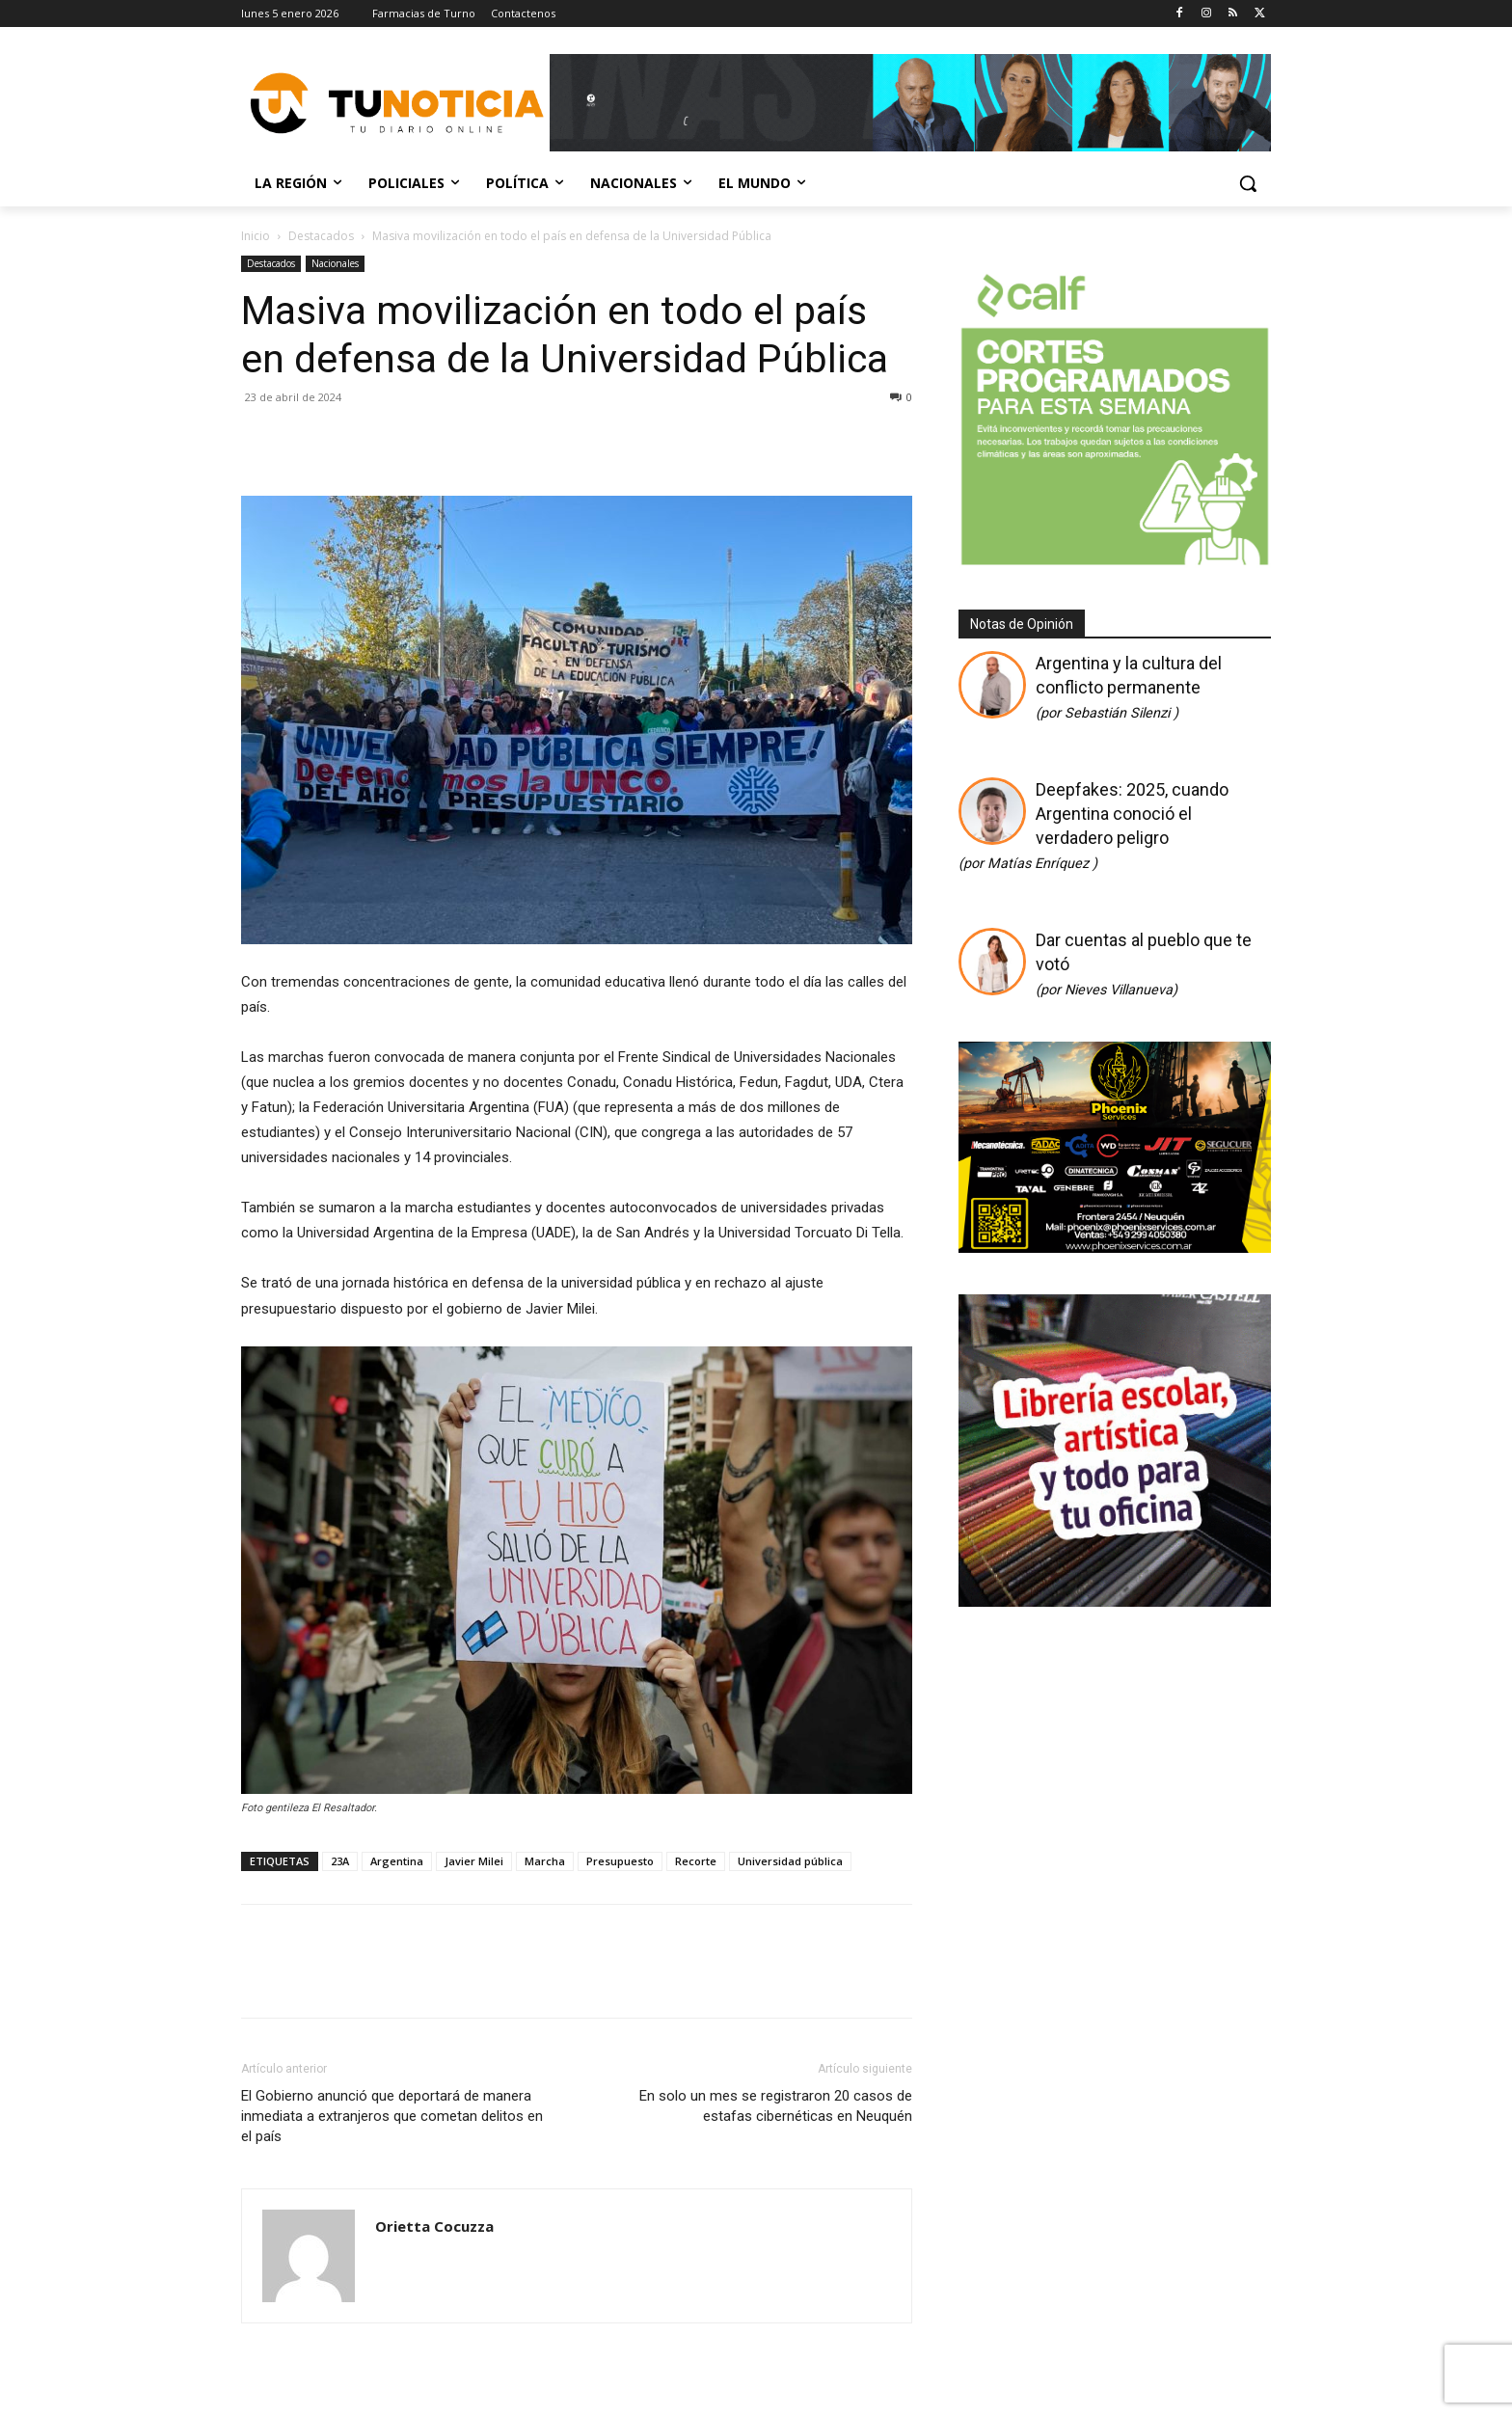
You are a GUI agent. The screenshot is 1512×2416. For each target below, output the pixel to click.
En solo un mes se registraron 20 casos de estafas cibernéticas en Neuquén (775, 2106)
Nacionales (335, 263)
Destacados (321, 236)
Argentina (396, 1861)
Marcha (545, 1861)
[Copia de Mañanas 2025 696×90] (910, 102)
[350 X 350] (1114, 563)
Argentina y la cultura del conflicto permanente (1129, 687)
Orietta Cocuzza (434, 2226)
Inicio (255, 236)
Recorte (695, 1861)
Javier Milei (474, 1861)
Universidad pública (790, 1861)
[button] (1248, 183)
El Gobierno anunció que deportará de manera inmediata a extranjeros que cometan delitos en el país (392, 2116)
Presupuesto (620, 1861)
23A (340, 1861)
